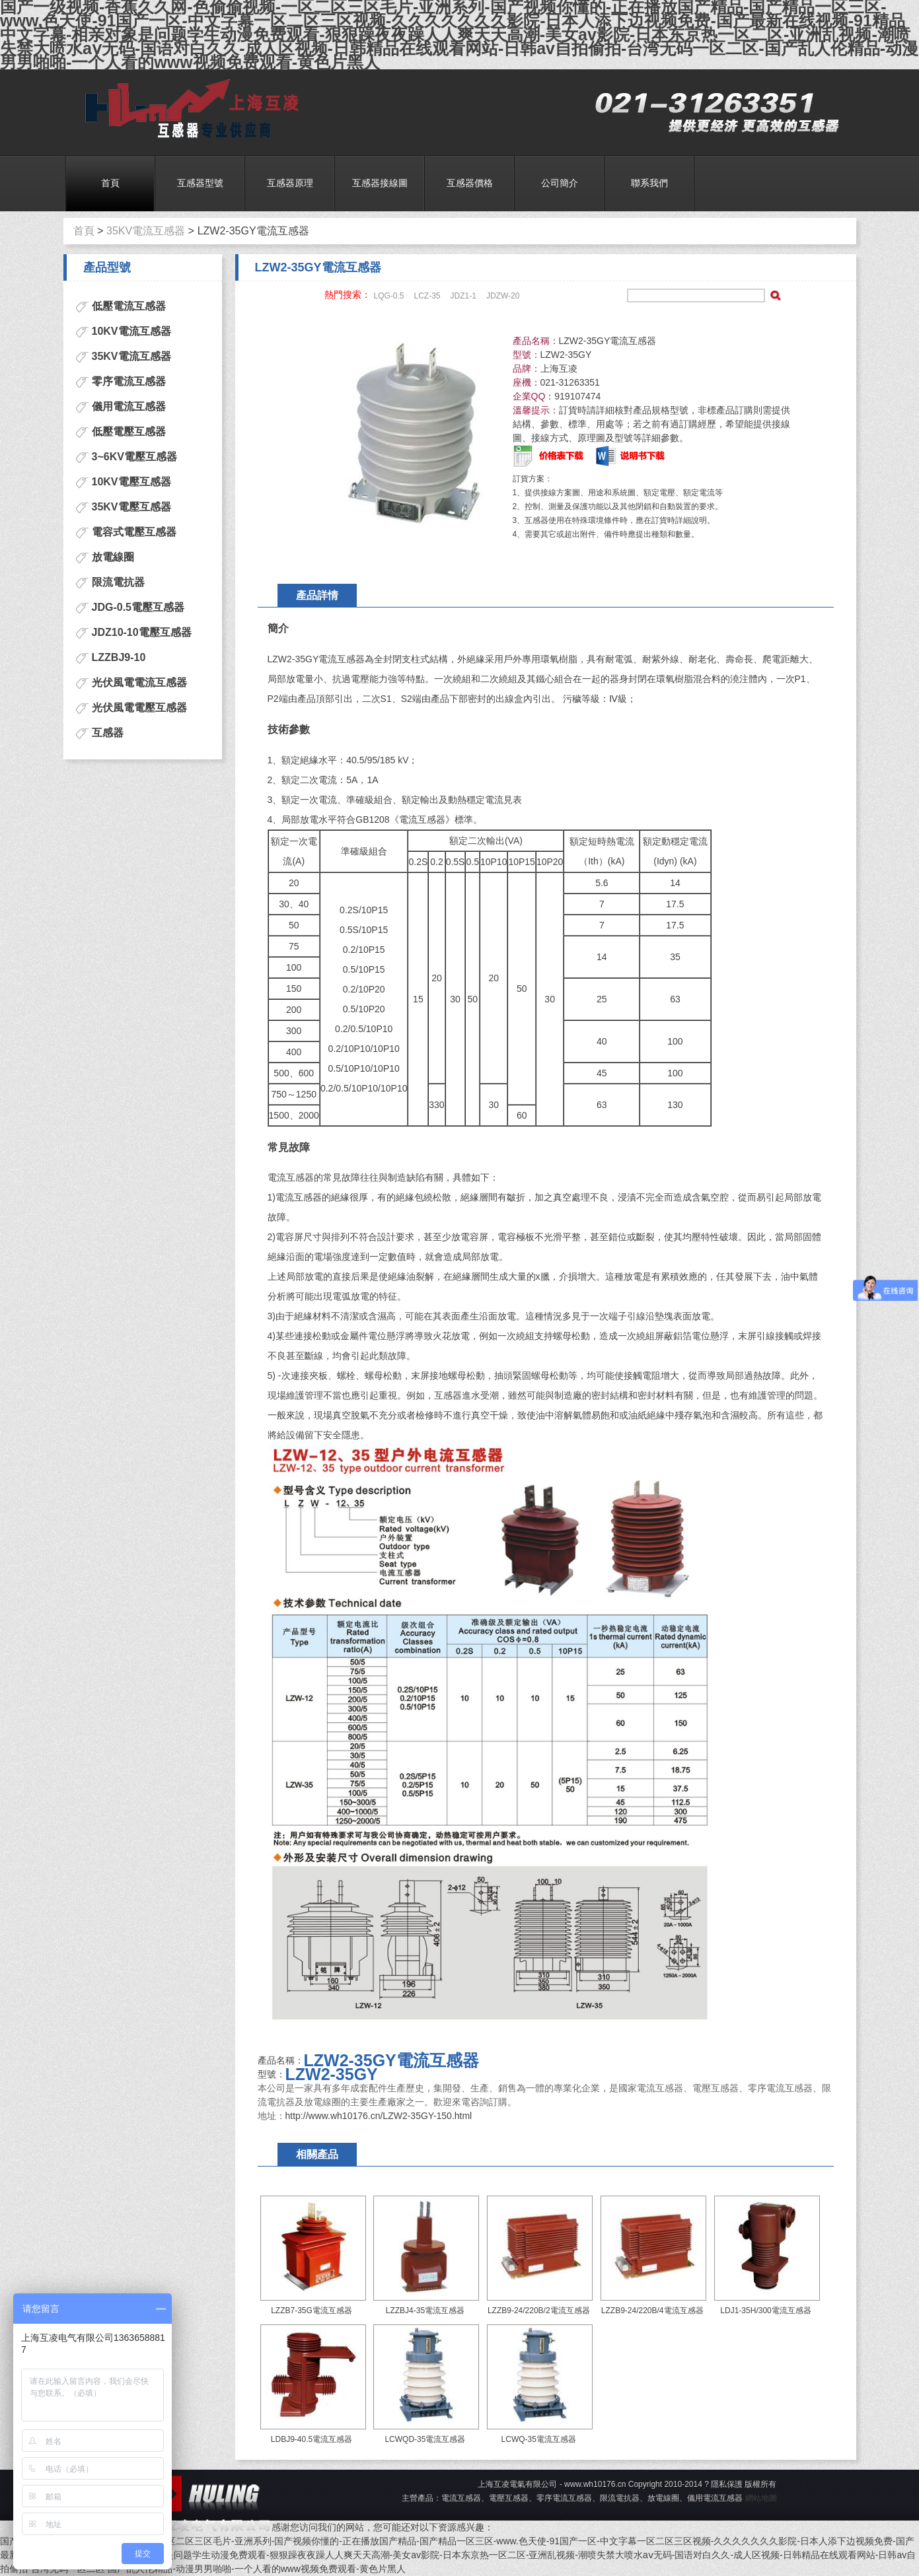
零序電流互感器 (129, 381)
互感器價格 (470, 183)
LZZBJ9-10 (119, 657)
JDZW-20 (502, 295)
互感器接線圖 (380, 183)
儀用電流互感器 (129, 406)
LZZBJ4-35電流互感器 (425, 2310)
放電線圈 (113, 557)
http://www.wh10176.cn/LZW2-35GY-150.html (378, 2115)
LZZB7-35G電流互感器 (311, 2310)
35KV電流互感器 (145, 231)
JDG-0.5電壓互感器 (138, 607)
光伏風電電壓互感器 (139, 707)
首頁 (110, 183)
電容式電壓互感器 (134, 532)
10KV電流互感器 (131, 331)
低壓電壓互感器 (129, 431)
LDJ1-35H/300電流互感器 (765, 2310)
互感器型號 (200, 183)
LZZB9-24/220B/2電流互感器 (539, 2310)
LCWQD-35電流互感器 (425, 2439)
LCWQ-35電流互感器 (538, 2439)
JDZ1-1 (463, 295)
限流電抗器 (118, 582)
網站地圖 (761, 2498)
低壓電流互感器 (129, 306)
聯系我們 (649, 183)
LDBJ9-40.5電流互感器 (311, 2439)
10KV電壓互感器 (131, 481)
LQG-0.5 (389, 295)
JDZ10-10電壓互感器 (142, 632)
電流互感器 (187, 109)
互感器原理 (290, 183)
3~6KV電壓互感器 (134, 456)
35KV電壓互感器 (131, 506)
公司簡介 (559, 183)
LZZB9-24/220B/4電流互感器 (652, 2310)
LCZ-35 (427, 295)
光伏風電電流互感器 (139, 682)
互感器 (108, 732)
